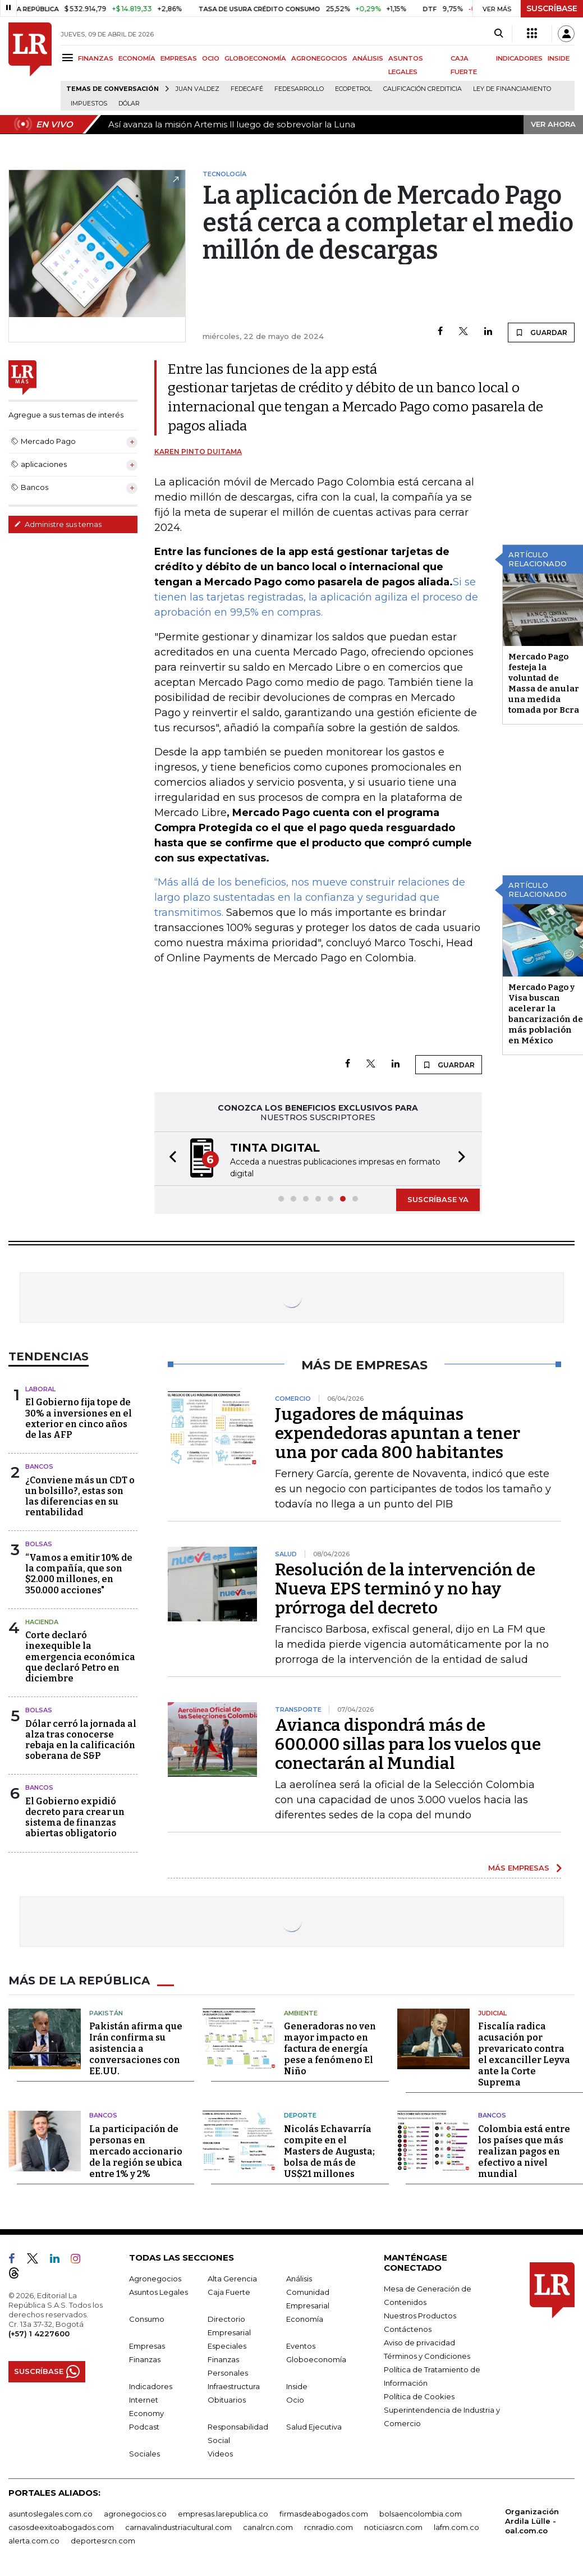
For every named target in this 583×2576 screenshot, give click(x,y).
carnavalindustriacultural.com (178, 2527)
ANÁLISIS (367, 58)
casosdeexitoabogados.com (61, 2527)
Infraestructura (234, 2386)
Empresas (147, 2345)
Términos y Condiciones (427, 2356)
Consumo (146, 2318)
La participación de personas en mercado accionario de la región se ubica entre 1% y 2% (135, 2151)
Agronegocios (155, 2278)
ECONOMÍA (136, 58)
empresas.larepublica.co (223, 2513)
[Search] (498, 33)
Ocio (295, 2399)
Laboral (40, 1389)
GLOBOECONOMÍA (255, 58)
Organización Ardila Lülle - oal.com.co (532, 2521)
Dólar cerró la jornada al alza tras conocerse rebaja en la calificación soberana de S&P (80, 1740)
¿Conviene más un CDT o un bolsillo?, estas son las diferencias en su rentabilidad (80, 1496)
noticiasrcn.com (393, 2527)
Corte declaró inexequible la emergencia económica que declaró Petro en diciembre (80, 1657)
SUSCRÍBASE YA (438, 1199)
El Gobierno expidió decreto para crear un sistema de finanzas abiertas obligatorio (75, 1817)
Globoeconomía (316, 2359)
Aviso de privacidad (419, 2342)
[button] (169, 1158)
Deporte (300, 2115)
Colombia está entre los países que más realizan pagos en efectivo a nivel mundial (524, 2151)
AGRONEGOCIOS (319, 58)
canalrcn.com (268, 2527)
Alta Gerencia (232, 2278)
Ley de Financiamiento (512, 89)
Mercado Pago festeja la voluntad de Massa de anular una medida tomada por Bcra (543, 683)
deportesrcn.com (103, 2540)
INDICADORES (519, 58)
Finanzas (144, 2359)
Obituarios (227, 2399)
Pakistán (106, 2013)
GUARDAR (541, 332)
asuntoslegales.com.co (50, 2513)
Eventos (300, 2345)
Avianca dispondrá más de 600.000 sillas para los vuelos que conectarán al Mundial (408, 1744)
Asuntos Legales (158, 2292)
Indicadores (150, 2386)
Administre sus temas (58, 524)
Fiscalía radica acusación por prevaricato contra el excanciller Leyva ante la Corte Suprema (524, 2054)
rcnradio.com (328, 2527)
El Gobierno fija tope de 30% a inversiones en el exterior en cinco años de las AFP (78, 1418)
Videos (220, 2453)
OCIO (210, 58)
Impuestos (89, 103)
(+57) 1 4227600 (39, 2333)
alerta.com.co (33, 2540)
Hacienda (41, 1622)
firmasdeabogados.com (323, 2513)
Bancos (39, 1466)
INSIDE (559, 58)
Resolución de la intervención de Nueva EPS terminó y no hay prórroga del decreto (405, 1589)
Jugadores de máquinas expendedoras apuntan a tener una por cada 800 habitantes (397, 1433)
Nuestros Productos (420, 2315)
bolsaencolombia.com (420, 2513)
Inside (296, 2386)
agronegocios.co (135, 2513)
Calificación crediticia (422, 89)
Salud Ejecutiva (314, 2426)
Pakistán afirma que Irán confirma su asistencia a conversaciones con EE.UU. (135, 2049)
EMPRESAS (178, 58)
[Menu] (69, 57)
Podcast (144, 2426)
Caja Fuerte (229, 2292)
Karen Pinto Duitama (198, 451)
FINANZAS (95, 58)
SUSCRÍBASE (551, 8)
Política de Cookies (419, 2396)
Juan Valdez (197, 89)
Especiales (227, 2345)
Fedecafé (247, 89)
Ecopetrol (353, 89)
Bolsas (38, 1544)
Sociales (144, 2453)
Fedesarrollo (299, 89)
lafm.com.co (456, 2527)
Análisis (299, 2278)
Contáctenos (407, 2329)
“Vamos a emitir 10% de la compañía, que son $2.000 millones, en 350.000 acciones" (78, 1574)
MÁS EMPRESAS (518, 1867)
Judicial (492, 2013)
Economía (304, 2318)
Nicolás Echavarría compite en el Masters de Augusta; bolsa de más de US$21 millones (329, 2151)
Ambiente (301, 2013)
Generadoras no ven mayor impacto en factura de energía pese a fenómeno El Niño (330, 2049)
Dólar (129, 103)
